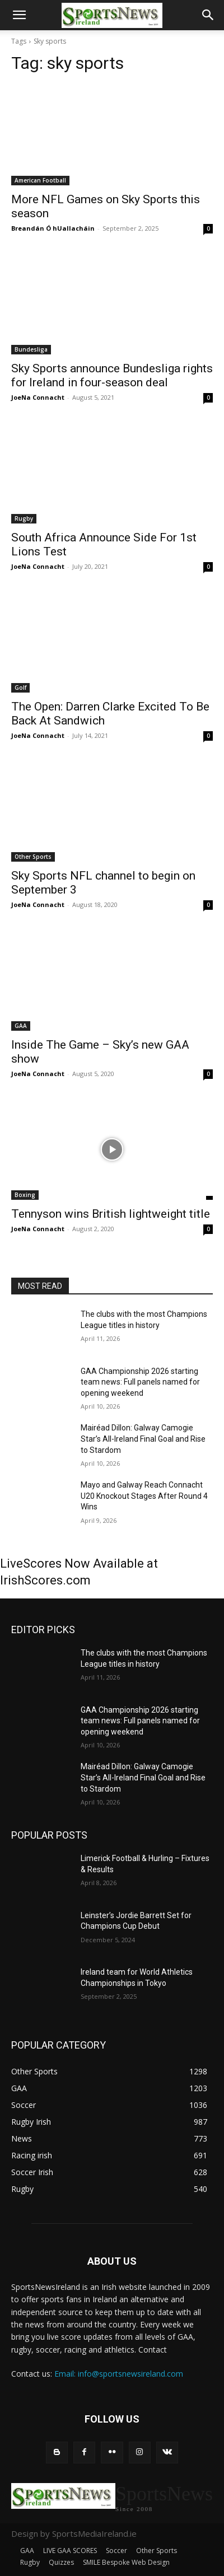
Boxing (25, 1195)
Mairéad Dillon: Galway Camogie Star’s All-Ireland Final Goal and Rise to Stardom (143, 1438)
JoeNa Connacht (37, 397)
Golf (20, 687)
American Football (40, 180)
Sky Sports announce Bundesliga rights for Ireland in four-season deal (112, 375)
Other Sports (33, 857)
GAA (21, 1026)
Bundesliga (31, 349)
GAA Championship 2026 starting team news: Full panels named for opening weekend (140, 1382)
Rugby (24, 518)
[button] (19, 15)
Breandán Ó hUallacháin (53, 228)
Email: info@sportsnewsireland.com (118, 2373)
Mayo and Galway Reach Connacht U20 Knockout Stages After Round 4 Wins (144, 1495)
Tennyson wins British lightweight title (110, 1214)
